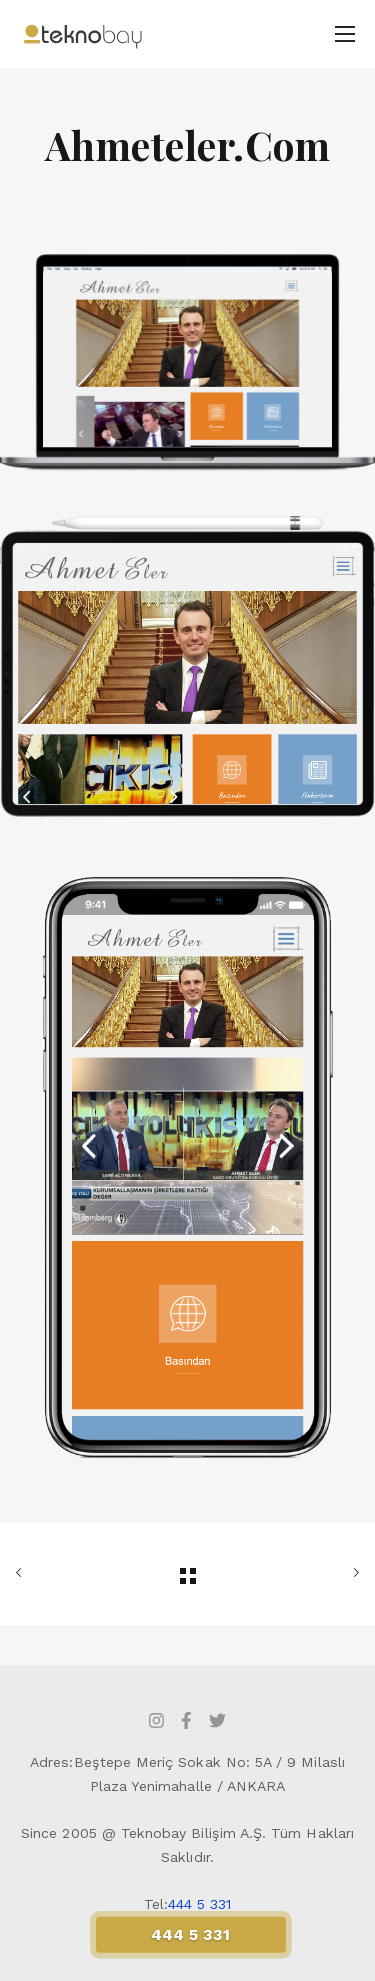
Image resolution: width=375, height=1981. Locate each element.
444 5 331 (200, 1904)
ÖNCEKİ (23, 1573)
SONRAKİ (352, 1573)
